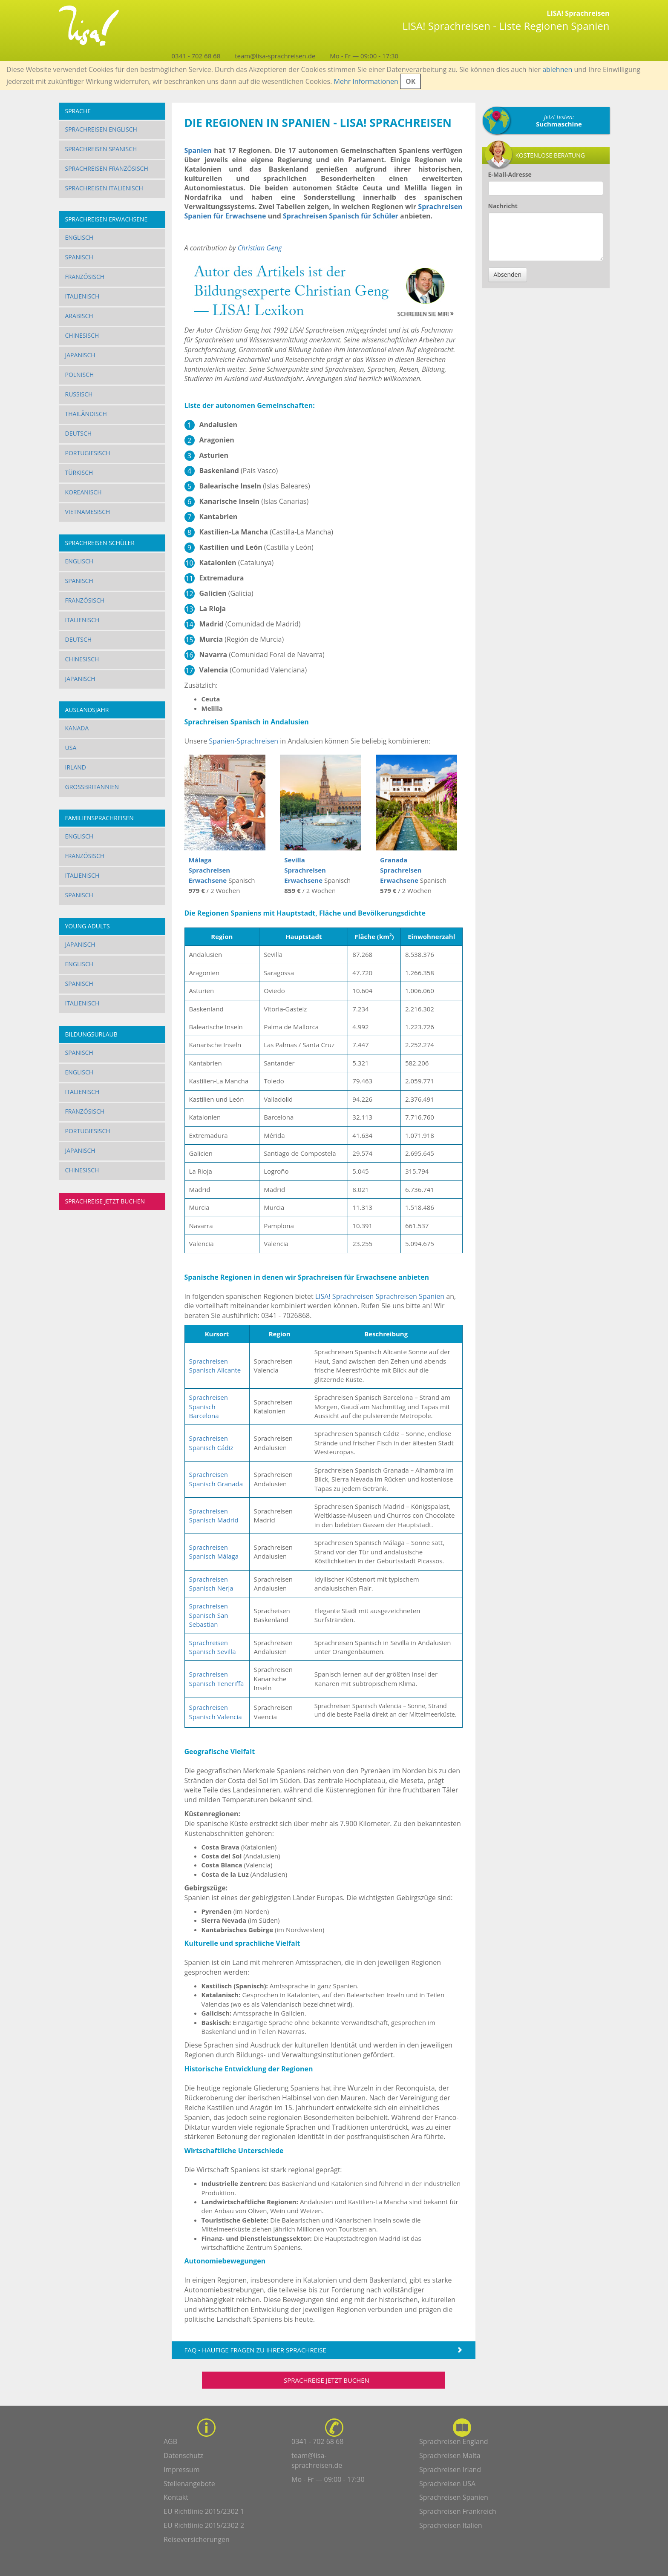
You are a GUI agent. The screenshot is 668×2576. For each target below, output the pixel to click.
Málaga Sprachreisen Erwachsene (209, 870)
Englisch (79, 237)
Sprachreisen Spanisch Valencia (215, 1711)
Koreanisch (83, 492)
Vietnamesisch (87, 512)
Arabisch (79, 316)
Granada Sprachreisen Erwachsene (401, 870)
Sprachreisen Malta (450, 2455)
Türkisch (79, 472)
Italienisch (82, 296)
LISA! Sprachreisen (344, 1296)
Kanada (77, 728)
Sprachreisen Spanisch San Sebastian (208, 1615)
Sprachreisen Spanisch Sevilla (212, 1647)
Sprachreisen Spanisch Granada (216, 1479)
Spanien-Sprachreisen (243, 741)
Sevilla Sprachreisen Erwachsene (305, 870)
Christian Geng (260, 248)
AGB (170, 2441)
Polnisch (79, 374)
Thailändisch (86, 414)
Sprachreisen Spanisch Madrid (214, 1515)
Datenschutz (183, 2455)
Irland (75, 767)
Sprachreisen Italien (450, 2525)
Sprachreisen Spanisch (101, 149)
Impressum (181, 2469)
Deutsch (78, 433)
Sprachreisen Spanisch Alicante (215, 1365)
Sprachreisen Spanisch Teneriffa (216, 1678)
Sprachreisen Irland (450, 2469)
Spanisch (79, 257)
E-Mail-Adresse (510, 174)
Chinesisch (82, 335)
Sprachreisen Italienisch (104, 188)
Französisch (85, 277)
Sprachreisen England (453, 2441)
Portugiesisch (87, 453)
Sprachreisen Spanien (409, 1296)
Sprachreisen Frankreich (457, 2511)
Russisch (79, 394)
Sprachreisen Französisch (106, 168)
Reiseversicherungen (197, 2539)
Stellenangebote (189, 2483)
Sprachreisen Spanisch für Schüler (340, 216)
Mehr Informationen (366, 81)
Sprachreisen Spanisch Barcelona (208, 1406)
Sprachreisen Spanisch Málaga (214, 1551)
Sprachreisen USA (447, 2483)
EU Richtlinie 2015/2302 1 (204, 2511)
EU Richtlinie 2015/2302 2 (204, 2525)
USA (71, 748)
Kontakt (176, 2497)
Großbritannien (92, 787)
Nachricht (503, 206)
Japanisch (80, 355)
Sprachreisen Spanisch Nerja (211, 1583)
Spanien (198, 150)
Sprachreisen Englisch (101, 129)
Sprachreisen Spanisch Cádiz (211, 1442)
